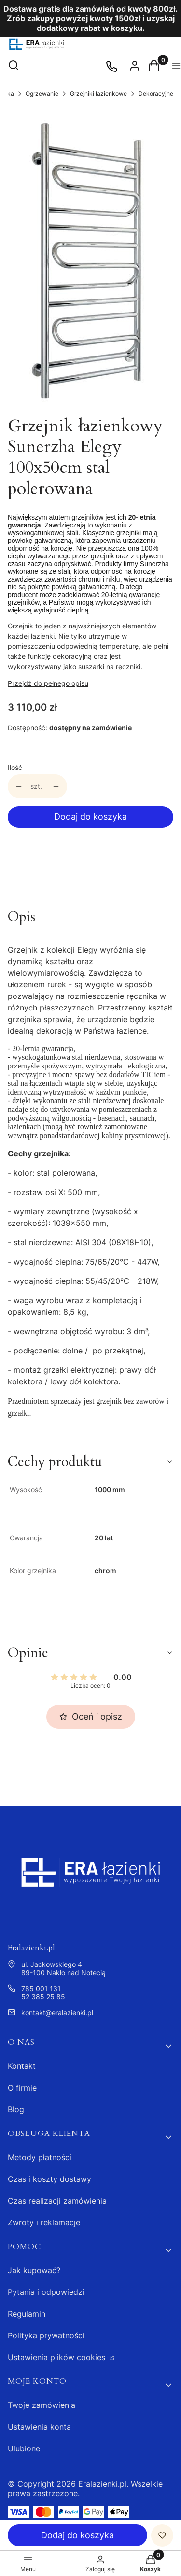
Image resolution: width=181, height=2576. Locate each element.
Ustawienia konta (39, 2427)
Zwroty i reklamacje (44, 2222)
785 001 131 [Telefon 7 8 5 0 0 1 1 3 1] (41, 1988)
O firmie (22, 2087)
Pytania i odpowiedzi (46, 2292)
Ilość (15, 767)
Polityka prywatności (46, 2335)
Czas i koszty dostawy (49, 2179)
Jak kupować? (34, 2270)
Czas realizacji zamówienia (57, 2201)
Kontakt (22, 2066)
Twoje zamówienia (41, 2405)
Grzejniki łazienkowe (98, 93)
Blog (16, 2109)
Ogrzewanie (42, 93)
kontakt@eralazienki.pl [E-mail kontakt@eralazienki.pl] (57, 2012)
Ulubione (24, 2448)
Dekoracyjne (156, 93)
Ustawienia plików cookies (58, 2357)
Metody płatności (39, 2157)
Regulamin (26, 2314)
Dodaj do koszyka (90, 816)
